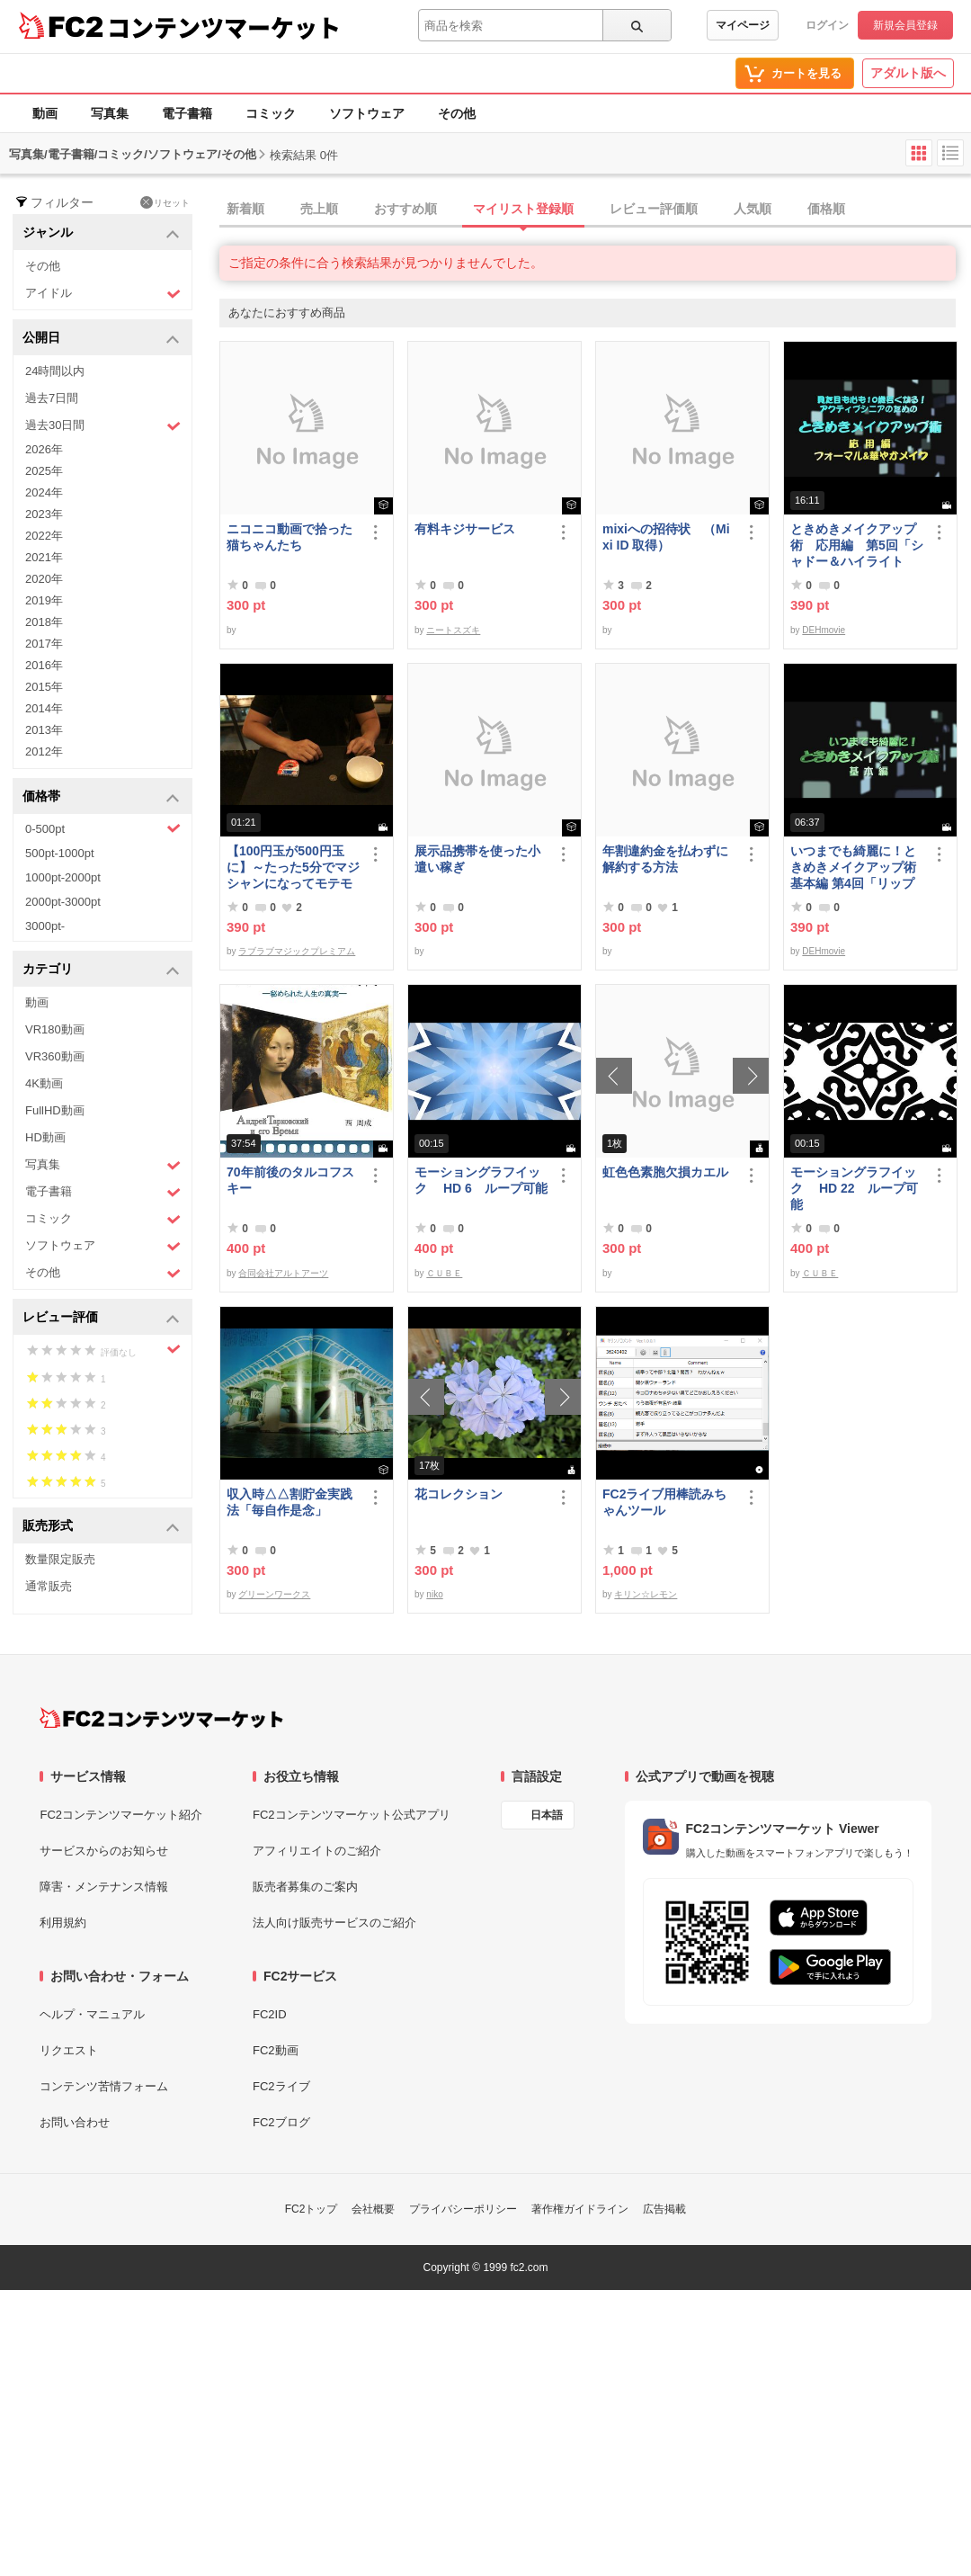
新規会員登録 (905, 25)
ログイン (827, 25)
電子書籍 (187, 113)
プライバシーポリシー (463, 2209)
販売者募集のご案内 (305, 1886)
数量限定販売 (60, 1559)
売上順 (319, 208)
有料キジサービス (464, 529)
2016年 (44, 665)
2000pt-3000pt (63, 901)
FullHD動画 (55, 1110)
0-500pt (103, 828)
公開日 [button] (101, 338)
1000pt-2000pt (63, 877)
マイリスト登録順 (523, 208)
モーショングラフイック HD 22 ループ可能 (854, 1188)
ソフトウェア (367, 113)
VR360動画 (55, 1056)
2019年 (44, 600)
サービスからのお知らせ (104, 1850)
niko (434, 1594)
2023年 (44, 514)
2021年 (44, 557)
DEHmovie (823, 630)
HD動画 (45, 1137)
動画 (45, 113)
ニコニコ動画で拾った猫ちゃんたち (289, 537)
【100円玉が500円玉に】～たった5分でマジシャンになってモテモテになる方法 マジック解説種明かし (293, 867)
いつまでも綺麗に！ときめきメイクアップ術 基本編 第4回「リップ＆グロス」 (856, 867)
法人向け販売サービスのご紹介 (334, 1922)
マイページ (743, 25)
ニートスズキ (453, 630)
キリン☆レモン (645, 1594)
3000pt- (45, 926)
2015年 (44, 686)
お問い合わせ (75, 2122)
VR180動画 (55, 1029)
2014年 (44, 708)
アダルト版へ (908, 73)
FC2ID (270, 2014)
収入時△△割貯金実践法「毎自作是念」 (289, 1502)
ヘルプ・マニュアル (92, 2014)
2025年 (44, 471)
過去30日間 (103, 426)
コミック (270, 113)
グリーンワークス (274, 1594)
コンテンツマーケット (224, 27)
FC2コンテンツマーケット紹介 (121, 1814)
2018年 (44, 622)
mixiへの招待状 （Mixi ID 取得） (666, 537)
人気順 (752, 208)
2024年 (44, 492)
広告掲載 (664, 2209)
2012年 (44, 751)
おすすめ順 (405, 208)
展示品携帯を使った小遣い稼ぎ (477, 859)
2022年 (44, 535)
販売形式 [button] (101, 1526)
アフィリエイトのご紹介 (317, 1850)
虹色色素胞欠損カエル (665, 1172)
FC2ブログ (281, 2122)
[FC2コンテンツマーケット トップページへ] (161, 1718)
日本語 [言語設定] (546, 1815)
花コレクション (458, 1494)
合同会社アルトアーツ (283, 1273)
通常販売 (48, 1586)
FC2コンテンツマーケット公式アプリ (351, 1814)
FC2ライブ (281, 2086)
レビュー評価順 (654, 208)
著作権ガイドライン (579, 2209)
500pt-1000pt (59, 853)
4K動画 (44, 1083)
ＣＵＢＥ (444, 1273)
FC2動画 (275, 2050)
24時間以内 (55, 371)
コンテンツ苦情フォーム (104, 2086)
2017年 (44, 643)
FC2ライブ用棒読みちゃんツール (664, 1502)
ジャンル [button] (101, 233)
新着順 (245, 208)
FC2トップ (311, 2209)
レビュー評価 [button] (101, 1318)
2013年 (44, 730)
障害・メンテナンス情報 (104, 1886)
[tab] (595, 210)
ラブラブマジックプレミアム (296, 951)
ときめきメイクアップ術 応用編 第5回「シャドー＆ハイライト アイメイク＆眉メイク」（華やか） (856, 545)
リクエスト (69, 2050)
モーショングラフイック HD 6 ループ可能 (481, 1180)
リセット (165, 202)
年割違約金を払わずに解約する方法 (665, 859)
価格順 (826, 208)
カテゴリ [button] (101, 970)
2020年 (44, 579)
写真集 (110, 113)
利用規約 (63, 1922)
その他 (457, 113)
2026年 (44, 449)
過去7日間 (51, 398)
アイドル (103, 293)
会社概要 (373, 2209)
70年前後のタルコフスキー (290, 1180)
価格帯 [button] (101, 797)
